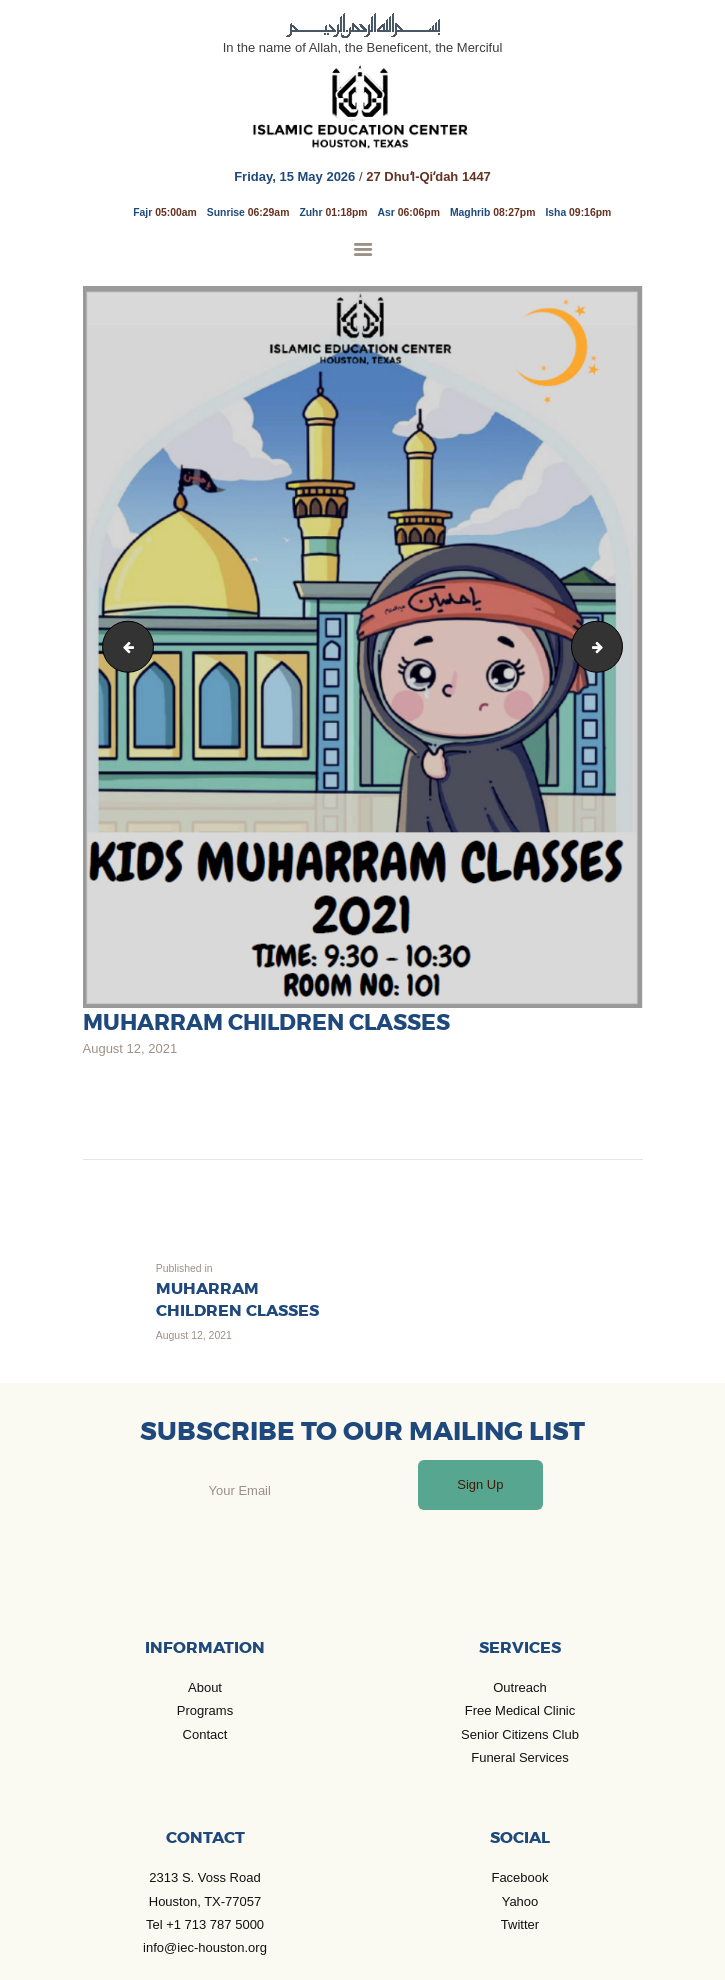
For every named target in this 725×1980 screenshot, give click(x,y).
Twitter (520, 1924)
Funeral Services (520, 1757)
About (205, 1687)
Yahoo (520, 1901)
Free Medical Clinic (520, 1710)
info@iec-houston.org (205, 1947)
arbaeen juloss (616, 646)
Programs (205, 1710)
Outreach (519, 1687)
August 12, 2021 (130, 1048)
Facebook (519, 1877)
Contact (205, 1734)
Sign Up (480, 1484)
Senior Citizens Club (520, 1734)
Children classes (123, 646)
